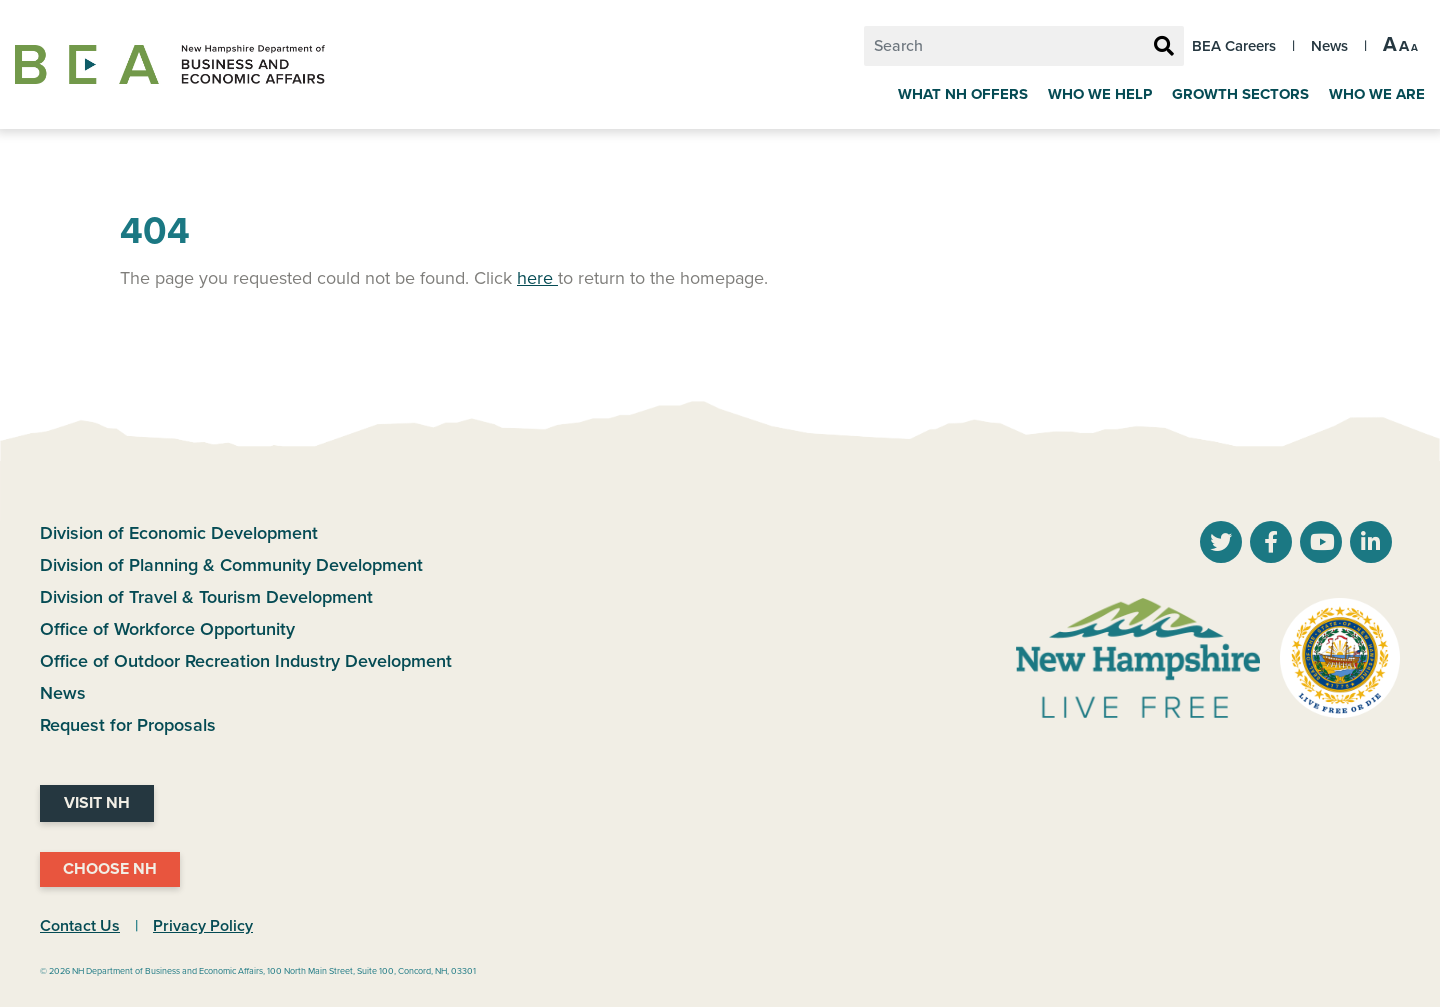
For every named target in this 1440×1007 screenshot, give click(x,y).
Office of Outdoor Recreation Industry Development (246, 661)
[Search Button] (1164, 47)
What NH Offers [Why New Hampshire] (963, 94)
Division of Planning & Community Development (231, 565)
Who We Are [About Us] (1377, 94)
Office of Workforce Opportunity (167, 629)
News (1329, 46)
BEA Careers (1234, 46)
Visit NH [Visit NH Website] (97, 803)
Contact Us (80, 926)
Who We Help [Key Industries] (1100, 94)
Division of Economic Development (179, 533)
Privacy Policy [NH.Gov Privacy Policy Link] (203, 926)
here (537, 278)
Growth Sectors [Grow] (1240, 94)
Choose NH (110, 869)
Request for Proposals (128, 725)
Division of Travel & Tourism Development (206, 597)
